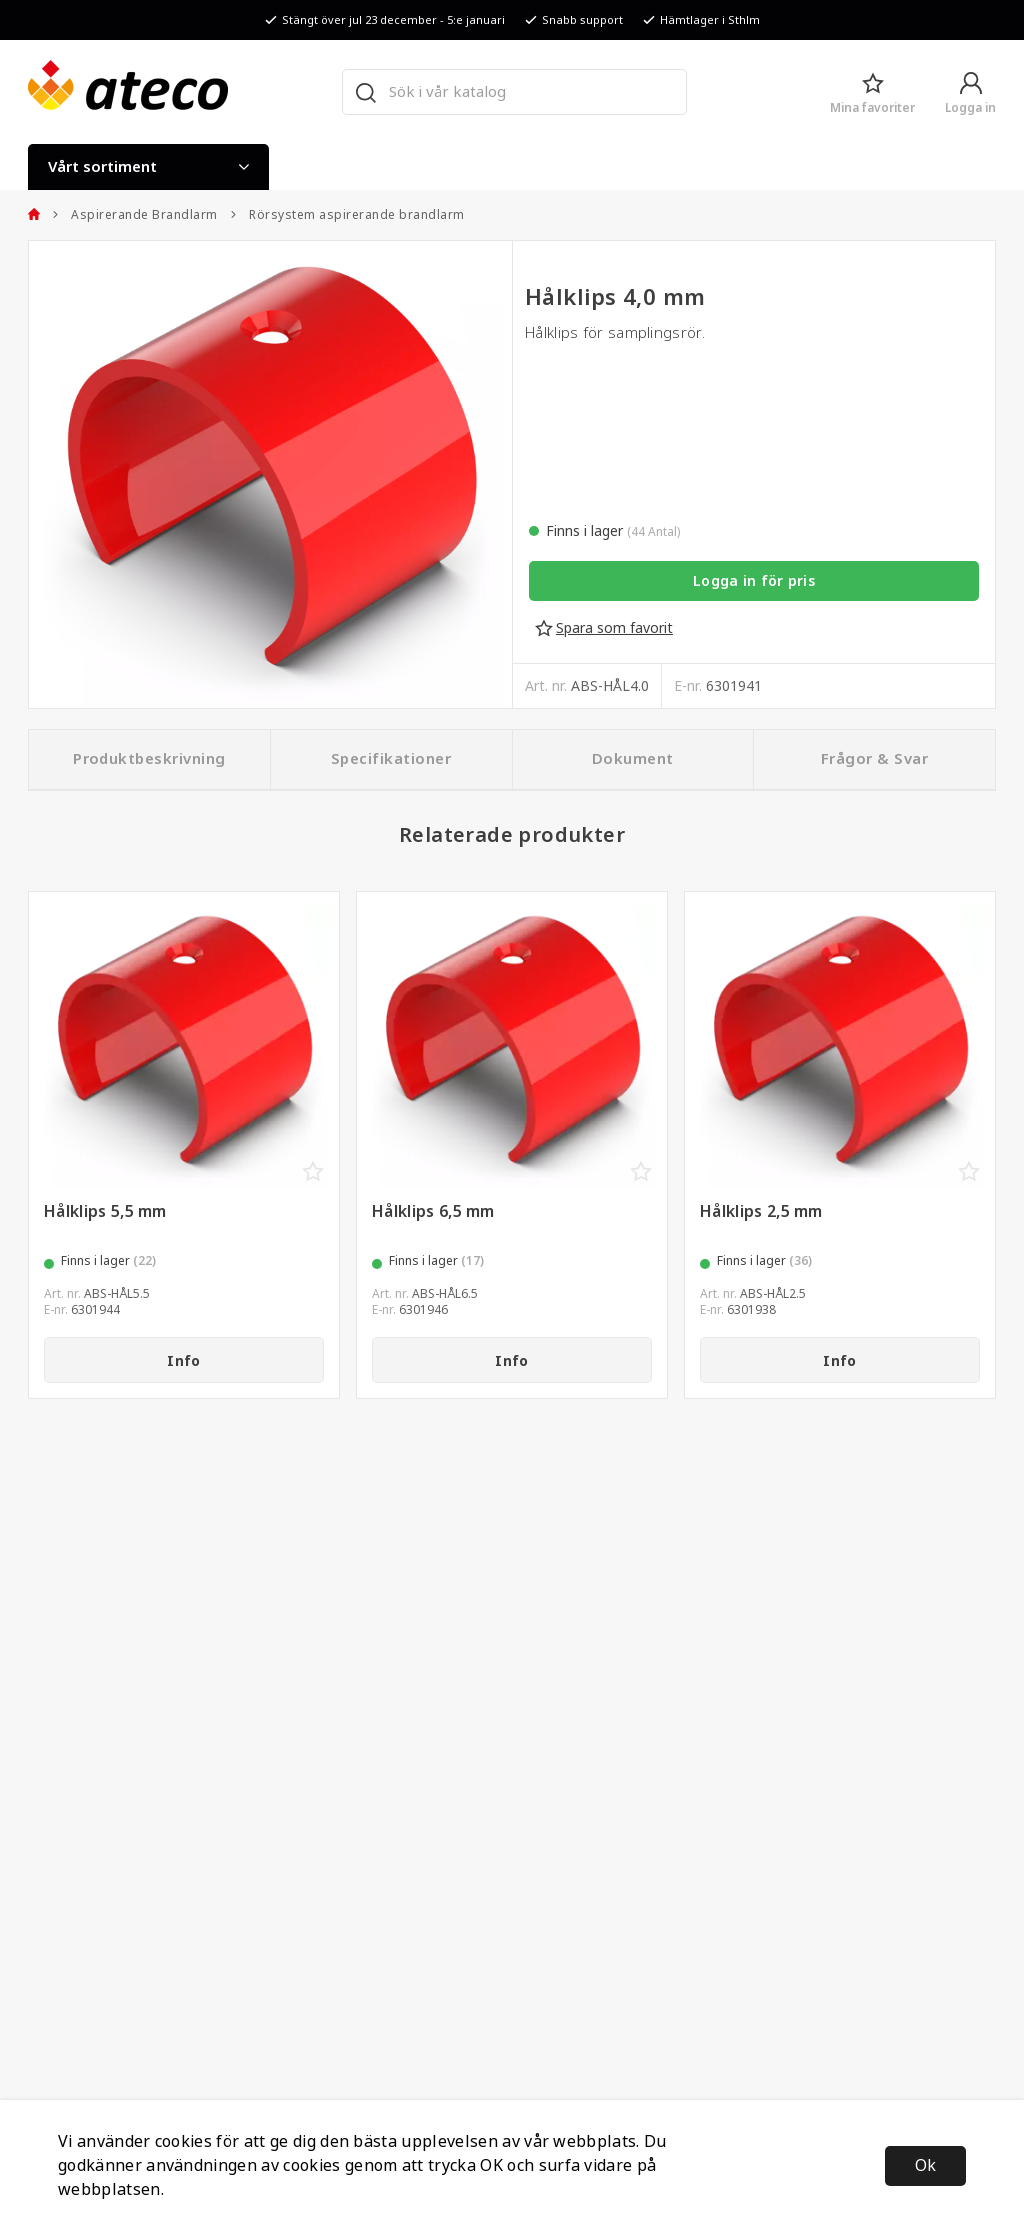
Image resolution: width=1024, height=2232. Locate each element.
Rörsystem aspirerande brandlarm (347, 215)
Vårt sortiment (148, 167)
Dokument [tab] (633, 759)
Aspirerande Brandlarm (135, 215)
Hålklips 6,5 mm (433, 1211)
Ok (925, 2165)
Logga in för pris (754, 581)
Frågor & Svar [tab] (874, 759)
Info (183, 1361)
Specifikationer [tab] (391, 759)
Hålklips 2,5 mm (761, 1211)
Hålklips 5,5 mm (105, 1211)
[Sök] (365, 92)
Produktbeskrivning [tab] (149, 759)
